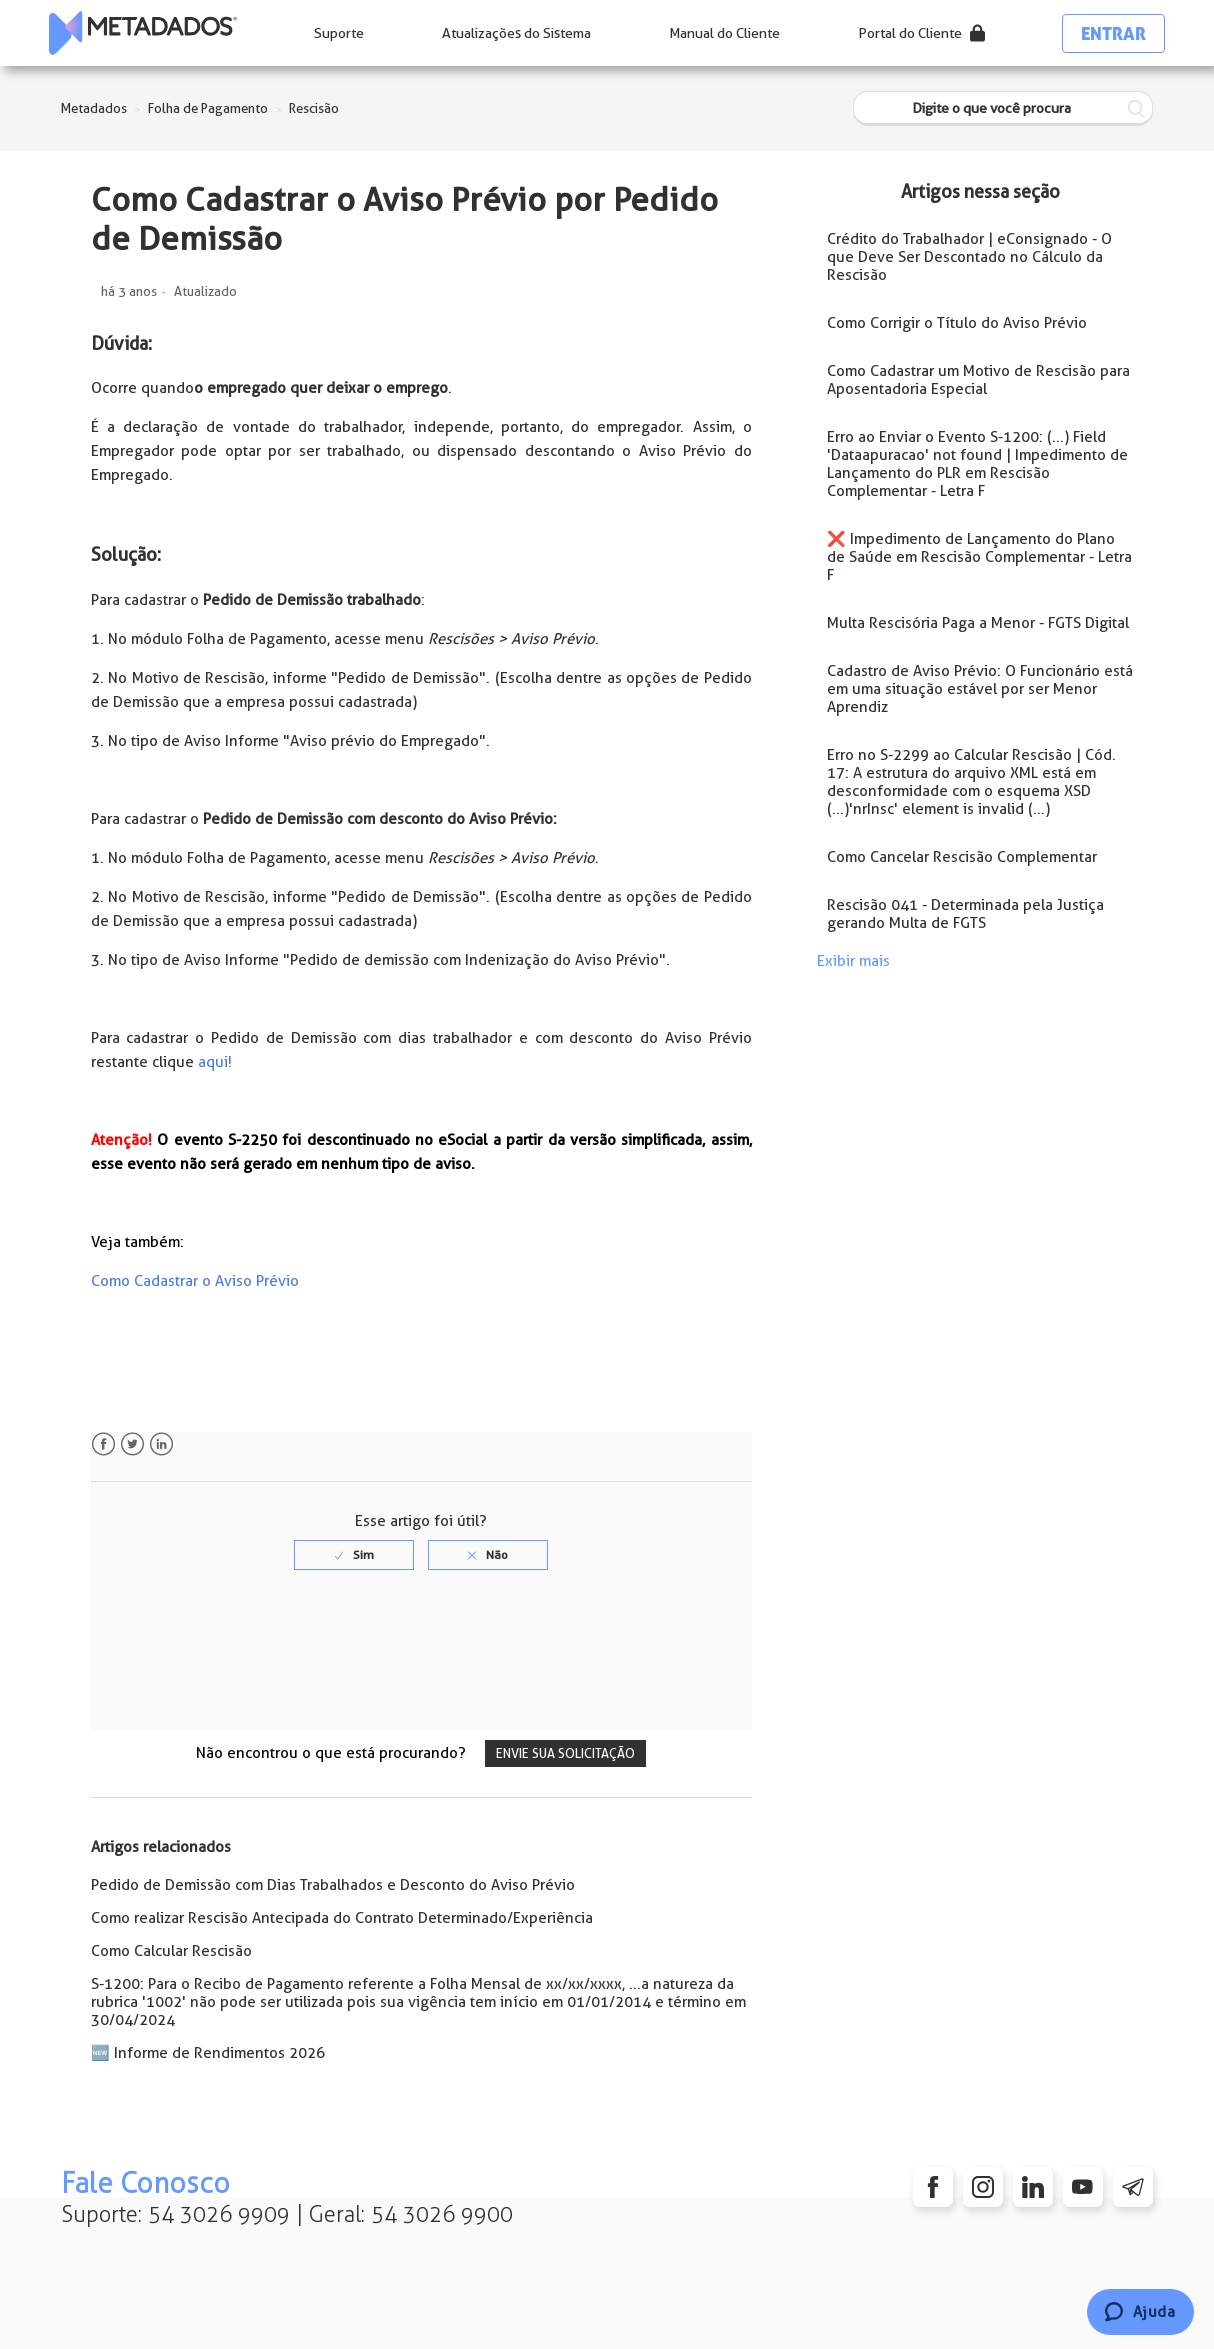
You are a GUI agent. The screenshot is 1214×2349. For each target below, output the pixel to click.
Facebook (103, 1444)
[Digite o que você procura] (1003, 108)
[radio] (354, 1555)
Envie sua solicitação (565, 1753)
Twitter (132, 1444)
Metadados (94, 108)
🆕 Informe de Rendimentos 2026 (208, 2053)
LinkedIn (161, 1444)
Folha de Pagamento (208, 108)
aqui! (215, 1062)
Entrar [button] (1113, 33)
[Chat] (1140, 2312)
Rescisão (314, 108)
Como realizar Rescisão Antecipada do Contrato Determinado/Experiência (342, 1918)
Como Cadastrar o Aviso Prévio (195, 1281)
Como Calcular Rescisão (171, 1951)
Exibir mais (853, 961)
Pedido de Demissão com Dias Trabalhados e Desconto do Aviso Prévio (333, 1885)
